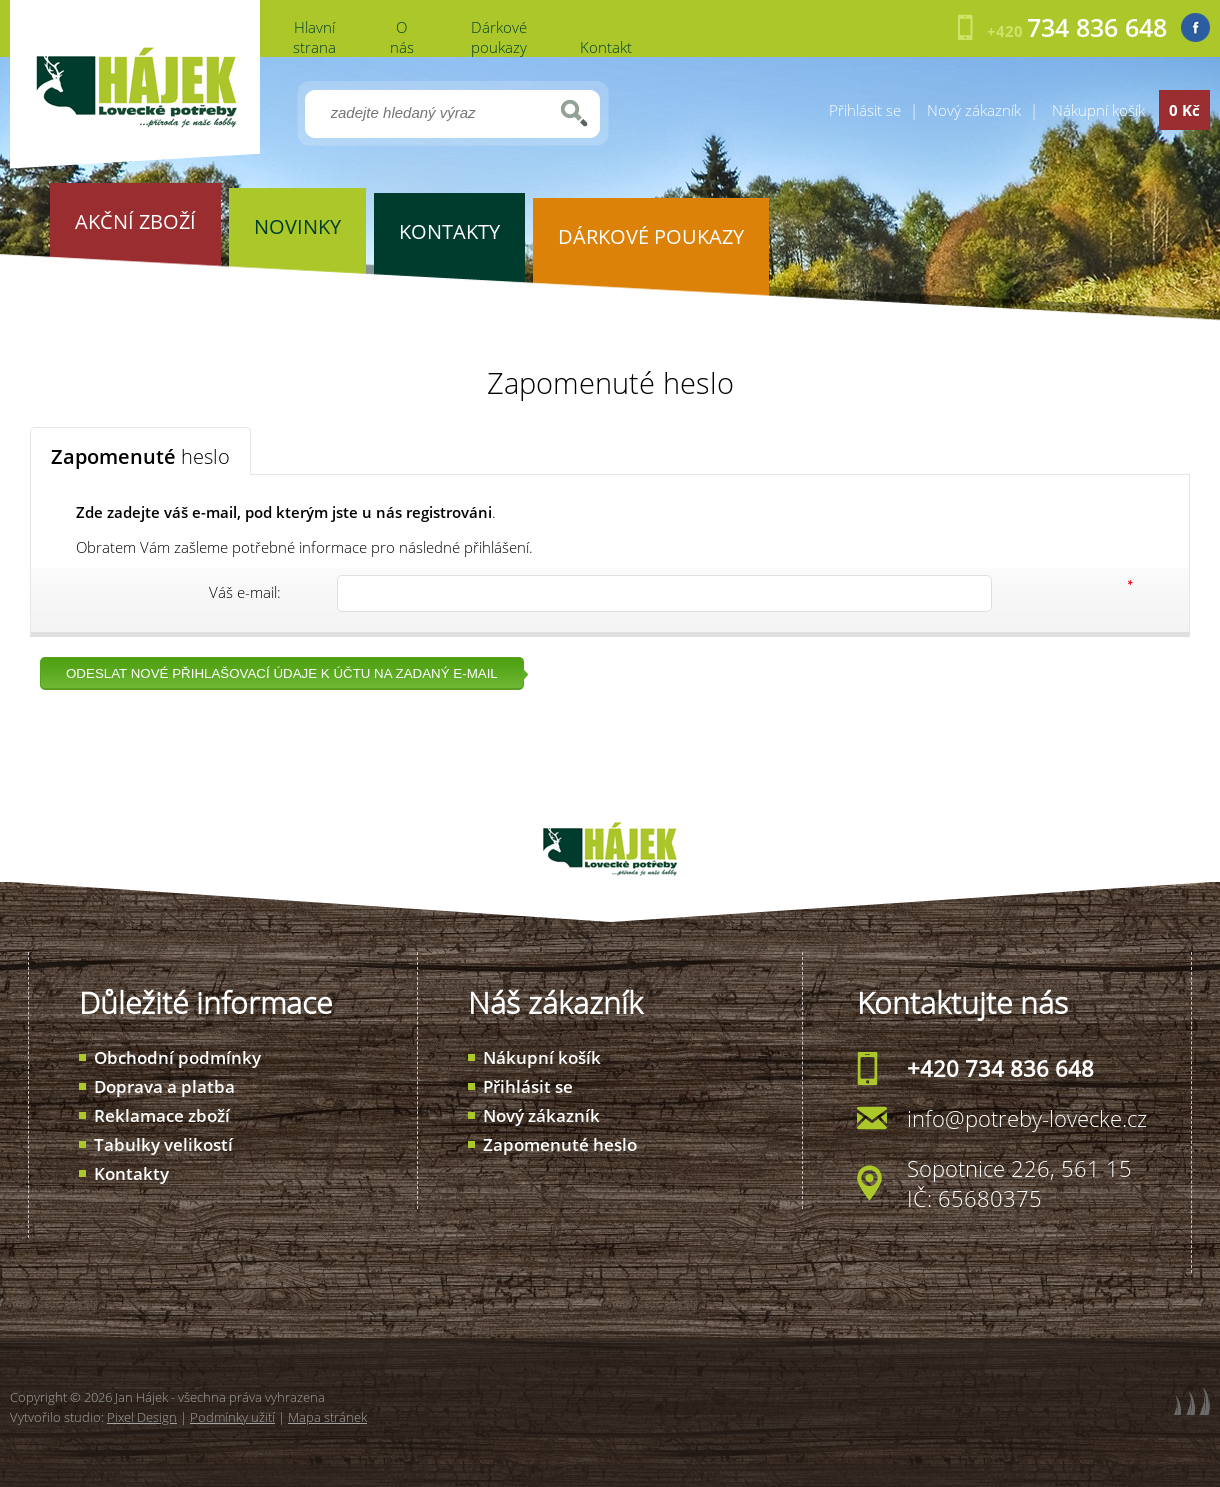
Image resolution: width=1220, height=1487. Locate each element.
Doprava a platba (164, 1086)
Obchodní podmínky (177, 1057)
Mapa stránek (327, 1417)
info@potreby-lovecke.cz (1027, 1118)
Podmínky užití (232, 1417)
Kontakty (131, 1173)
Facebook (1195, 27)
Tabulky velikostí (163, 1144)
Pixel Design (142, 1417)
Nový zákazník (974, 110)
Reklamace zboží (162, 1115)
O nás (402, 37)
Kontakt (606, 47)
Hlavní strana (314, 37)
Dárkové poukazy (499, 37)
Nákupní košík (542, 1057)
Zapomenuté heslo (560, 1144)
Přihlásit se (865, 110)
